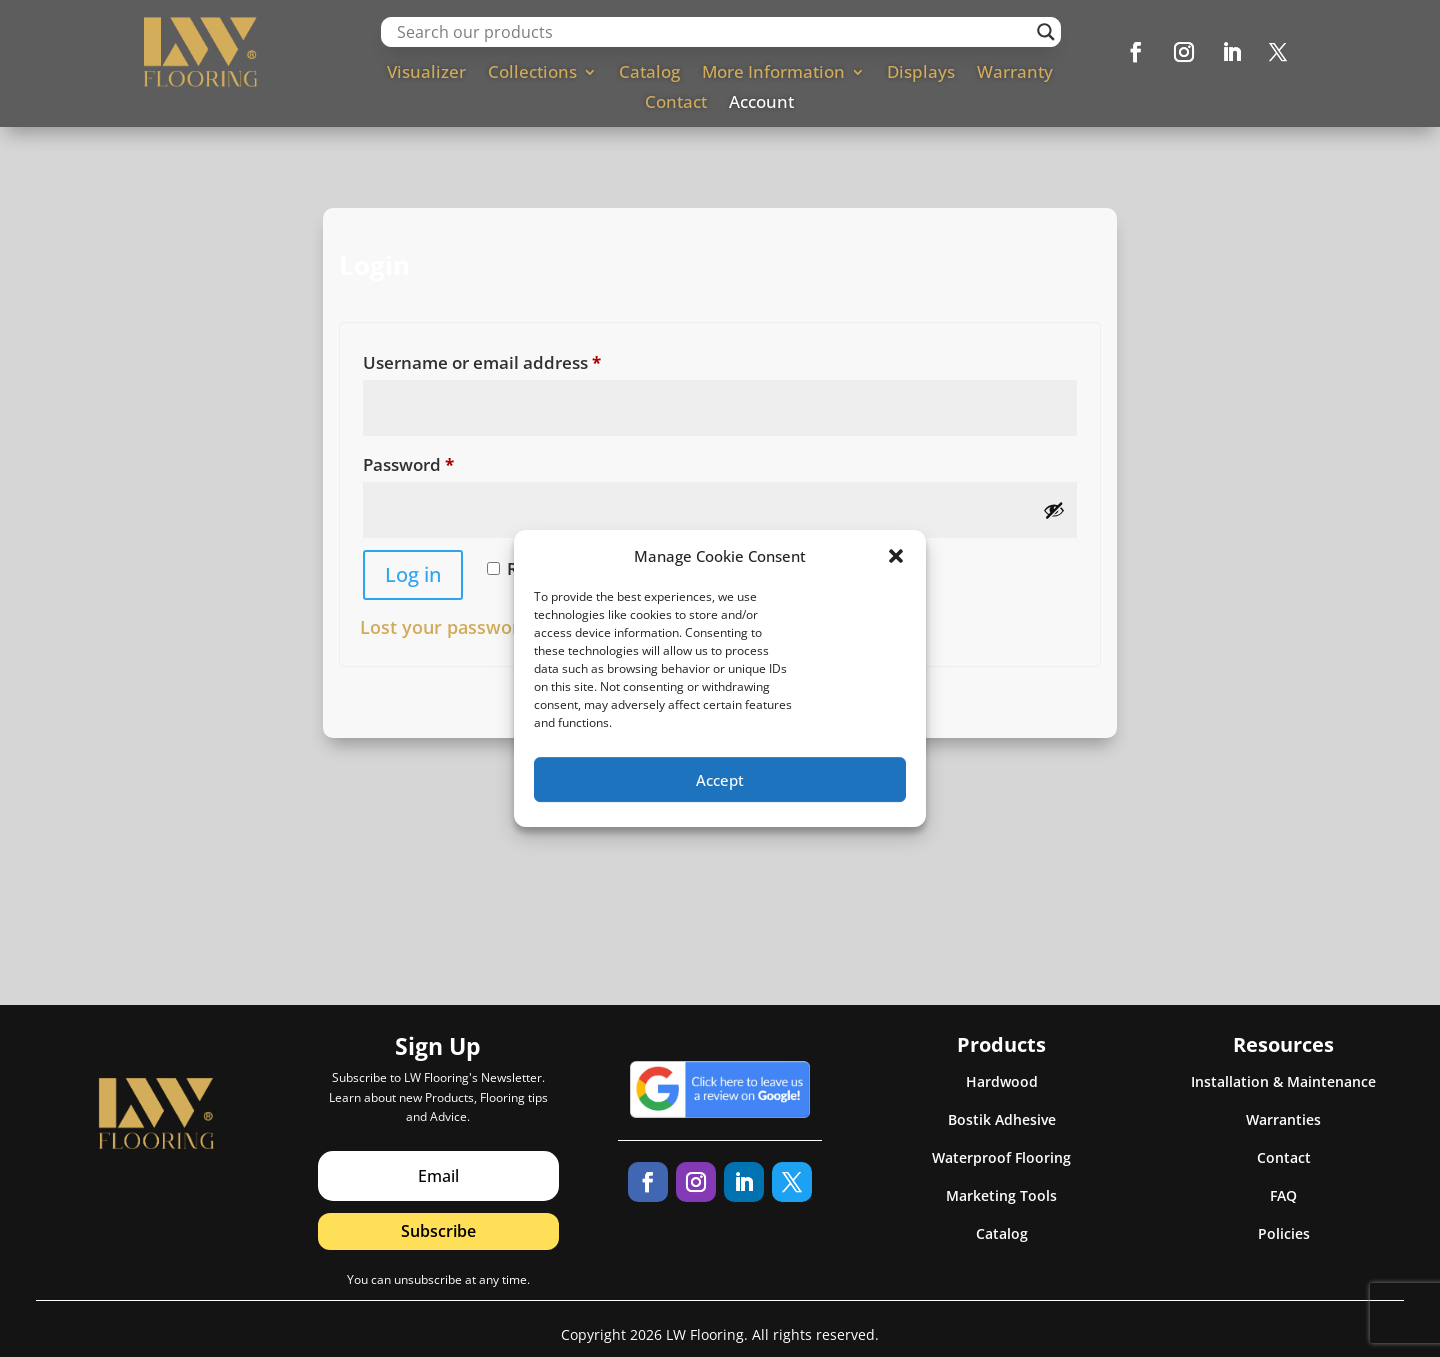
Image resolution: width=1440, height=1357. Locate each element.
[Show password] (1054, 510)
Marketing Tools (1001, 1195)
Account (761, 104)
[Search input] (711, 32)
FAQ (1283, 1195)
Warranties (1283, 1119)
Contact (676, 104)
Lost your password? (449, 627)
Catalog (649, 74)
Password (446, 462)
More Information (773, 74)
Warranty (1015, 74)
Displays (921, 74)
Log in (413, 574)
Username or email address (519, 360)
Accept (720, 791)
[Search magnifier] (1046, 32)
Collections (532, 74)
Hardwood (1002, 1081)
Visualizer (426, 74)
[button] (896, 567)
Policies (1284, 1233)
